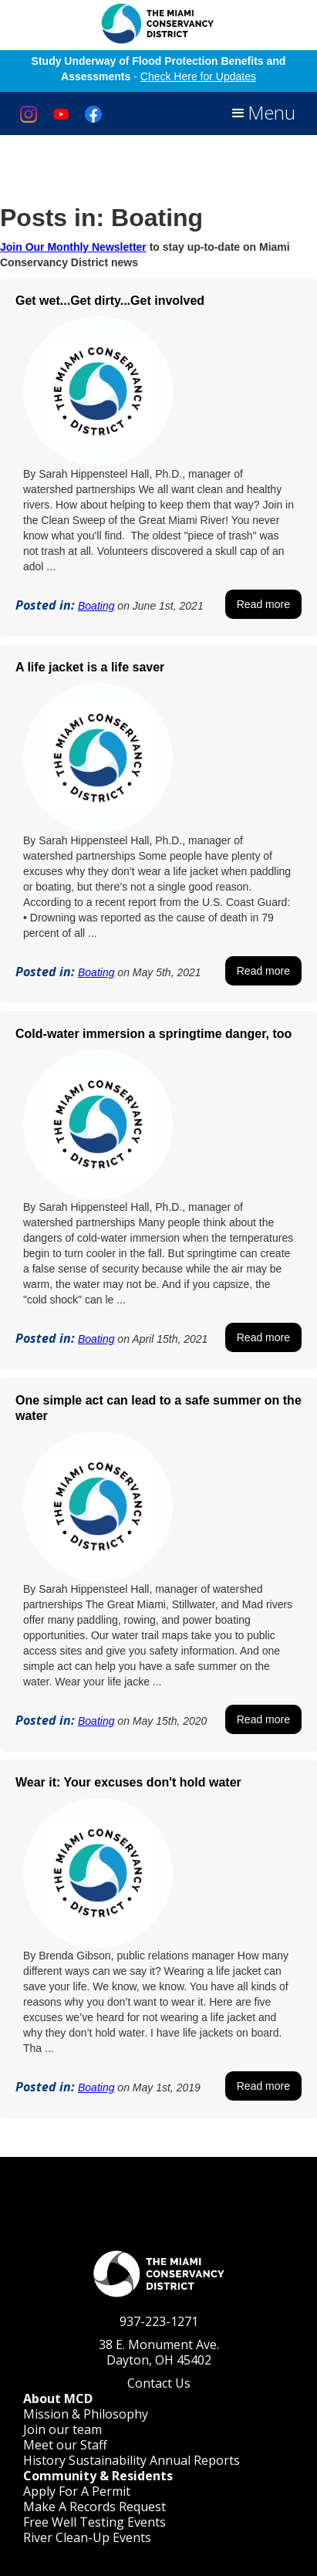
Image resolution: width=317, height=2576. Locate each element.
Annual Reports (195, 2460)
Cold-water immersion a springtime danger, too (153, 1033)
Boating (96, 606)
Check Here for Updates (198, 76)
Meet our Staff (65, 2444)
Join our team (62, 2429)
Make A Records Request (94, 2506)
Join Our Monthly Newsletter (73, 247)
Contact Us (159, 2383)
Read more (263, 604)
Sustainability (108, 2460)
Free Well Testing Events (94, 2521)
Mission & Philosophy (85, 2413)
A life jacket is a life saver (89, 667)
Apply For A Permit (76, 2491)
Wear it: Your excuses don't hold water (128, 1782)
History (44, 2460)
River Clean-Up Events (87, 2537)
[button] (262, 113)
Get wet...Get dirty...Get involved (109, 300)
